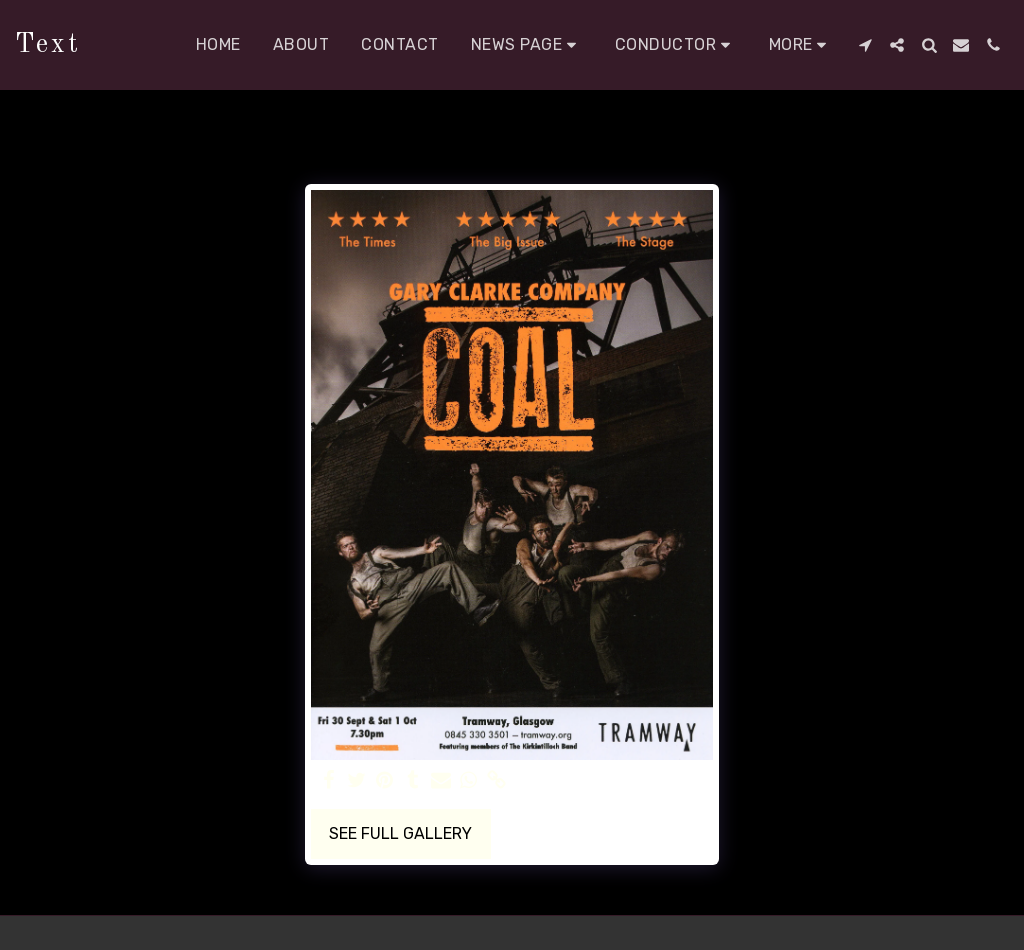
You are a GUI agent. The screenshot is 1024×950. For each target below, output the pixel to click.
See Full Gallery (400, 833)
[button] (527, 45)
